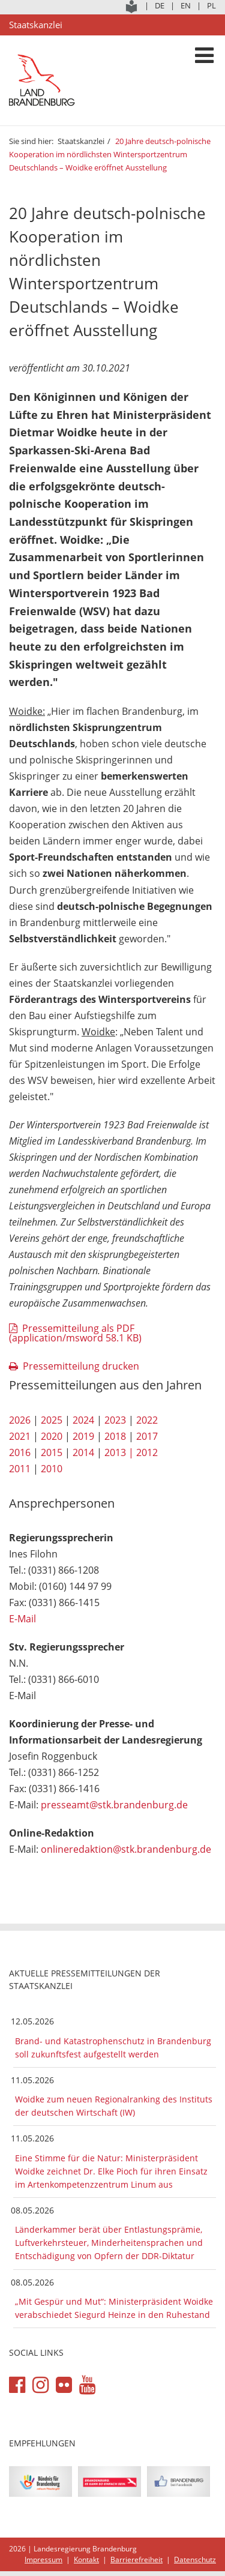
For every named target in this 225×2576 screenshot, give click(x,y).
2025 (51, 1420)
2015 (51, 1452)
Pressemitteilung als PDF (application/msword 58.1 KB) (75, 1333)
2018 (115, 1436)
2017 (147, 1436)
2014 (83, 1452)
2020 (51, 1436)
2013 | (119, 1452)
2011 (20, 1468)
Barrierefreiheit (136, 2559)
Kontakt (86, 2559)
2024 (83, 1420)
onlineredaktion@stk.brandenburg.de (126, 1849)
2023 (115, 1420)
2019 (83, 1436)
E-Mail (22, 1618)
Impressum (43, 2559)
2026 (20, 1420)
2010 (51, 1468)
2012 (147, 1452)
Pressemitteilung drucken (81, 1366)
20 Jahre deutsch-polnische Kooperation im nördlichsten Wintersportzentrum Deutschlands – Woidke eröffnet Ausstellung (110, 154)
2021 (20, 1436)
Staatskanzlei (81, 141)
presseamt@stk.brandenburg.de (114, 1804)
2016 (20, 1452)
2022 (147, 1420)
